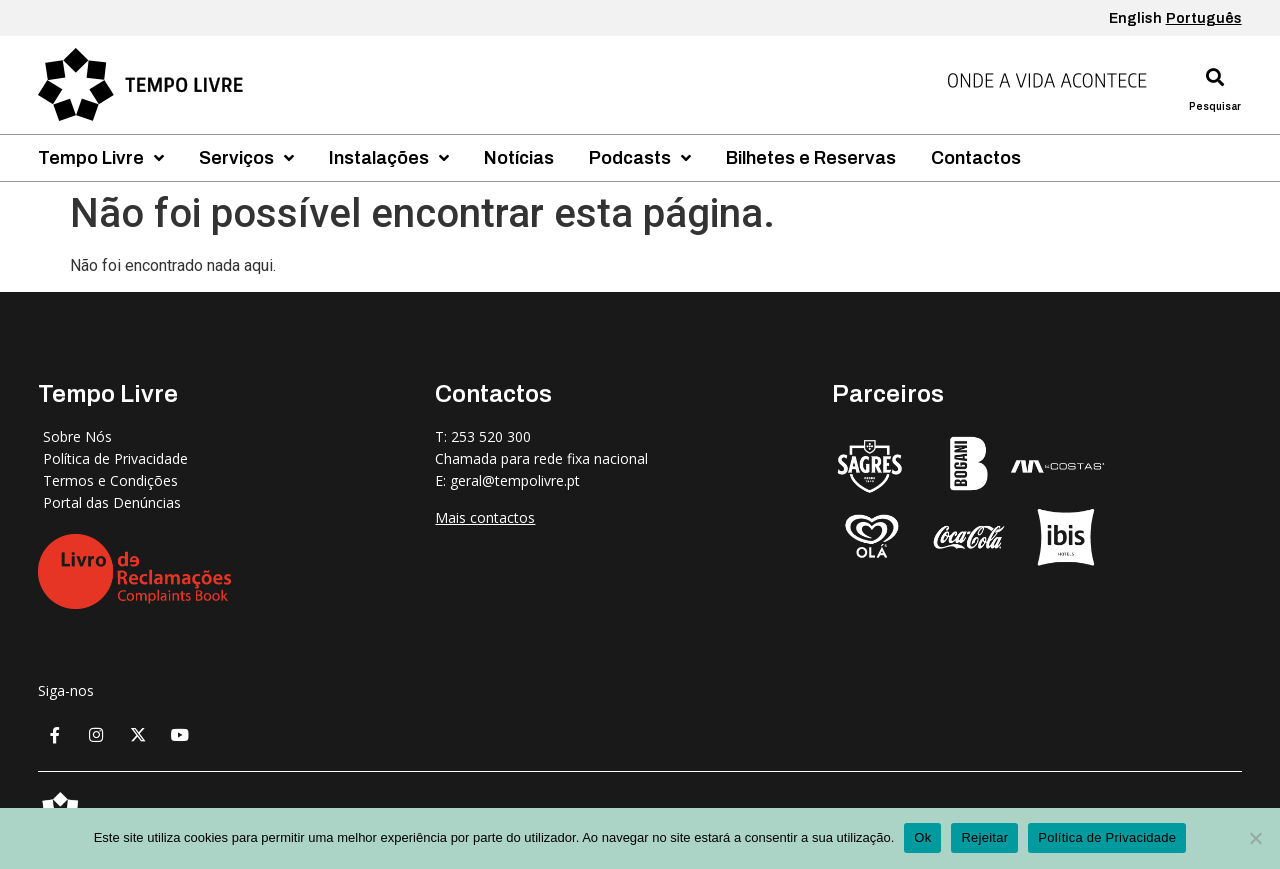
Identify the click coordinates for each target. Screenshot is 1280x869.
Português (1204, 18)
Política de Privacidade (1107, 837)
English (1135, 18)
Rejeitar (984, 837)
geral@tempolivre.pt (515, 480)
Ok (922, 837)
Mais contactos (485, 517)
